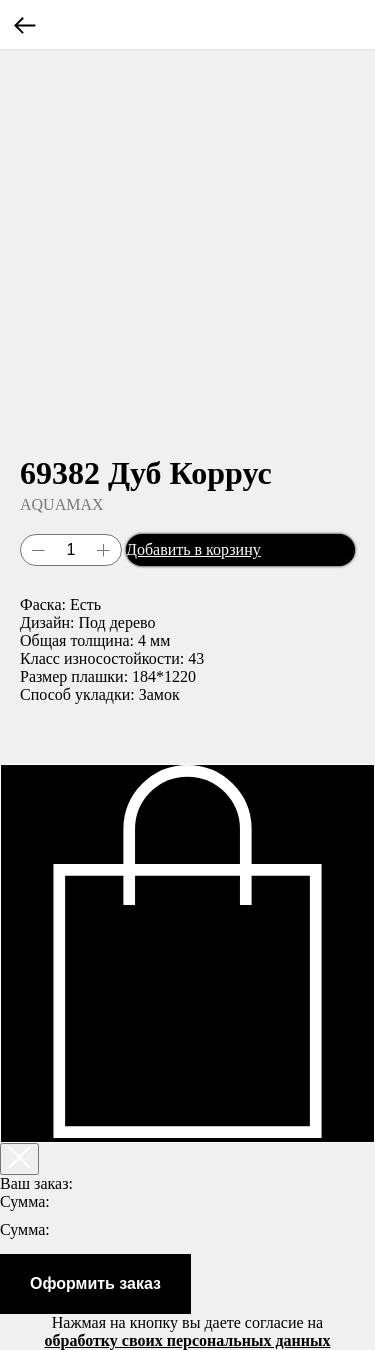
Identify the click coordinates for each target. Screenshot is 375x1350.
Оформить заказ (95, 1283)
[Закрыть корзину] (19, 1159)
